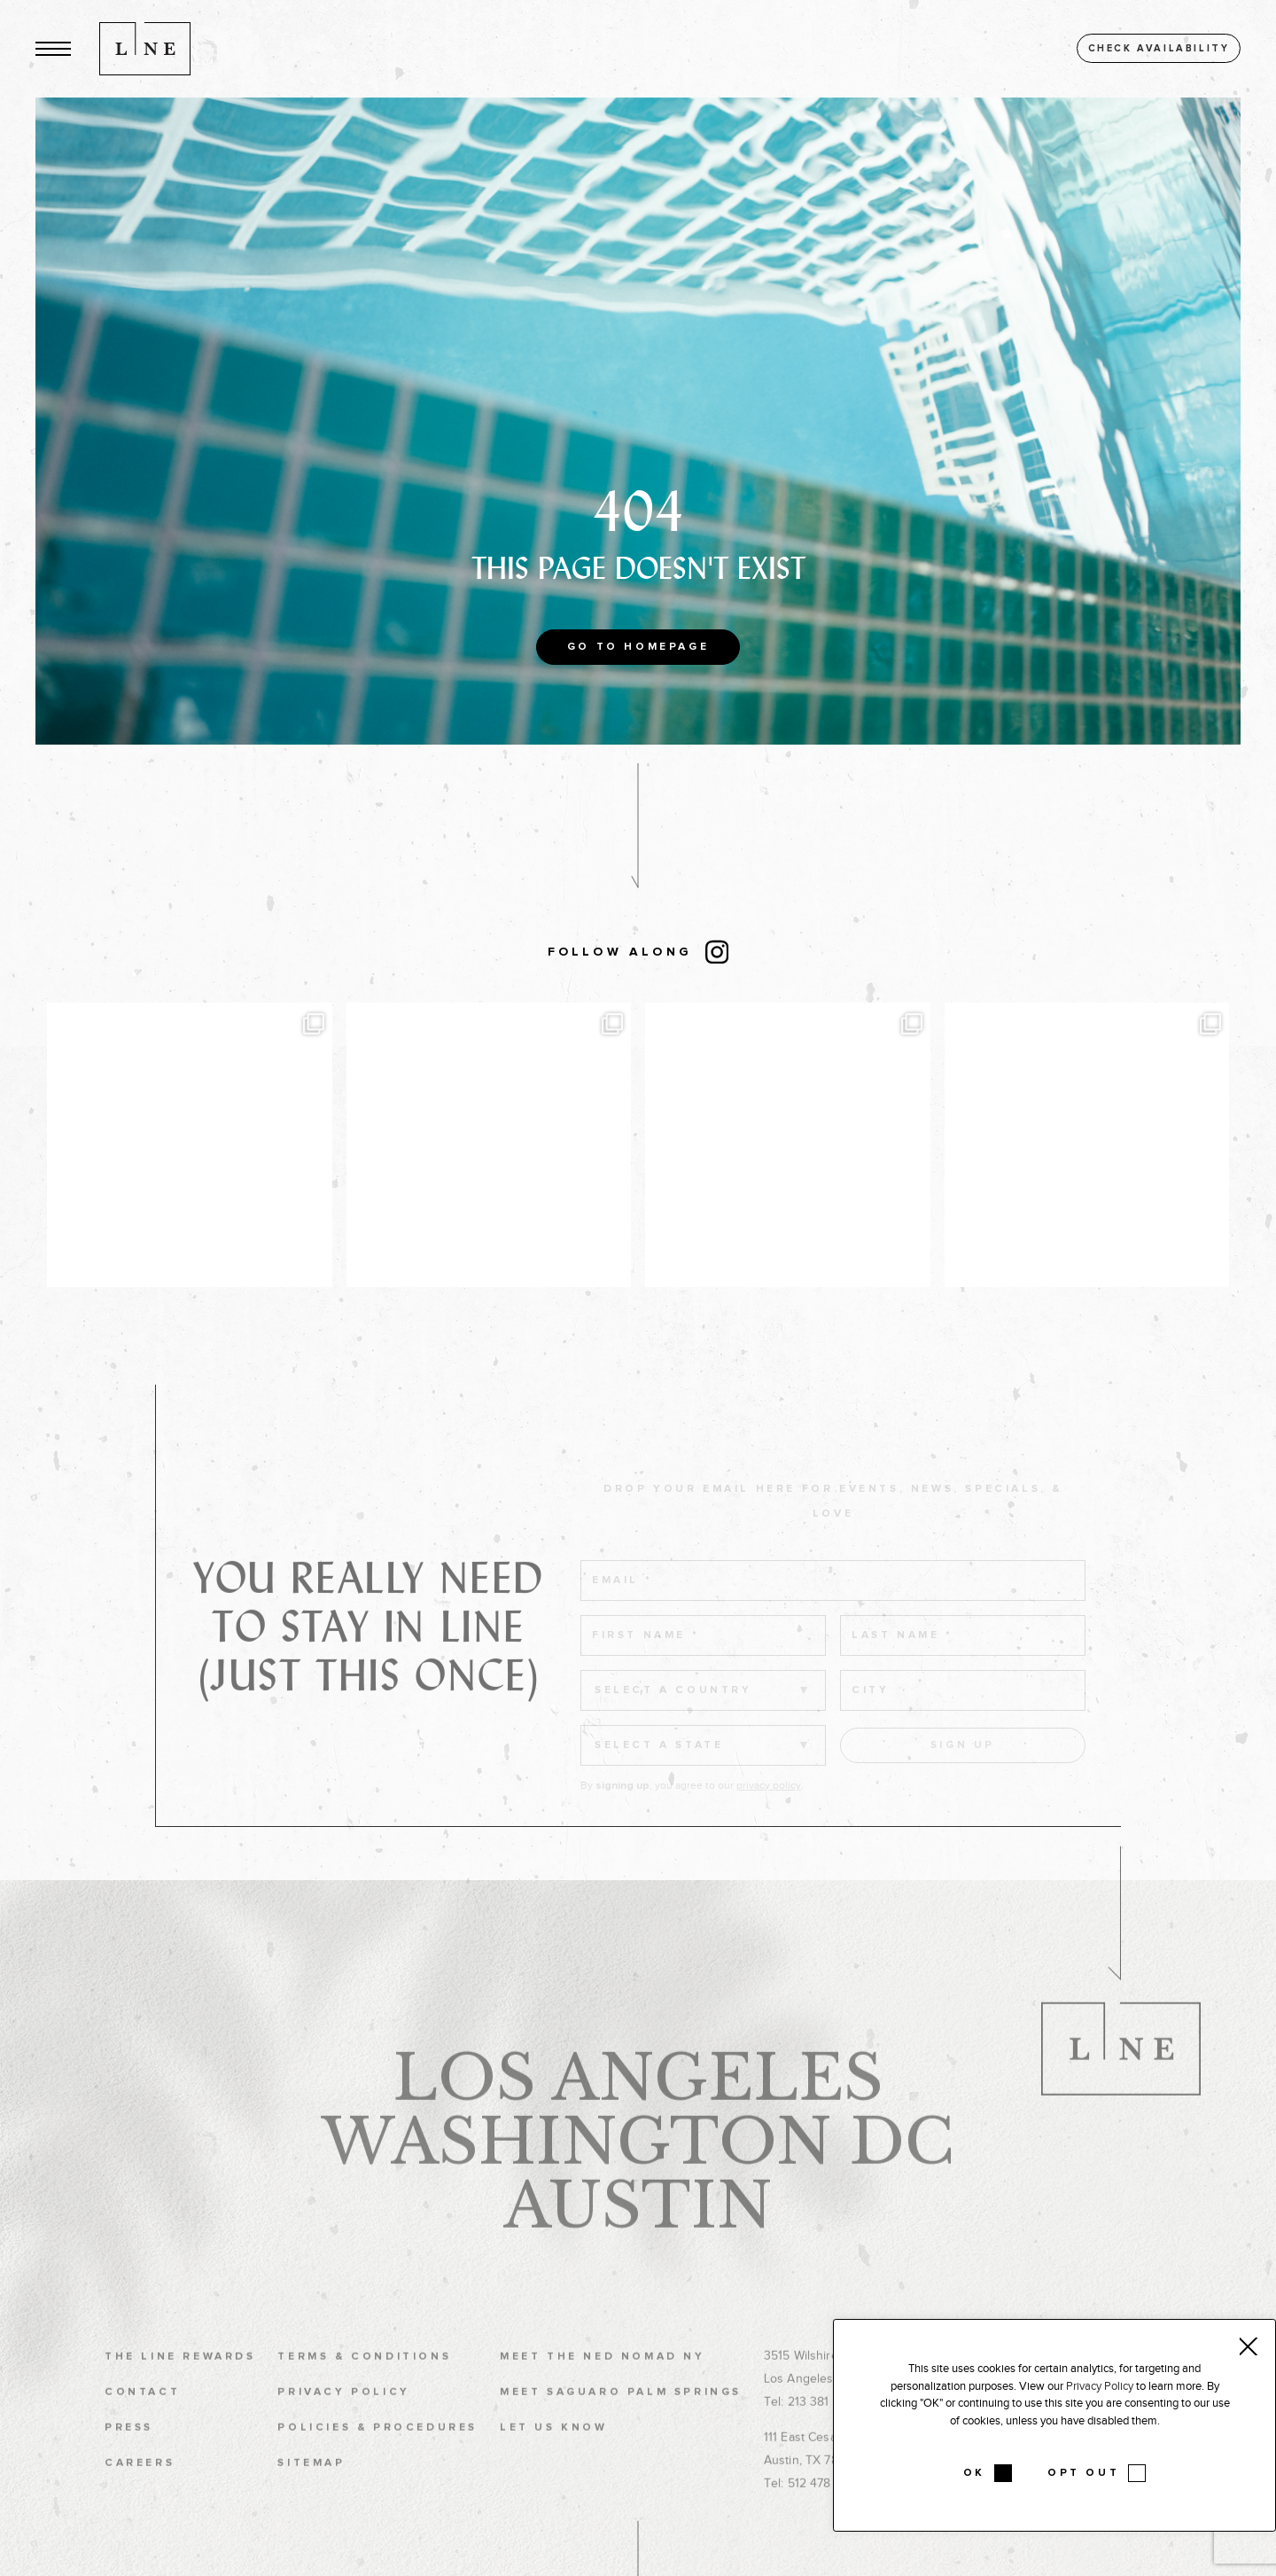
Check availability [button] (1159, 48)
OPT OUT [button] (1083, 2473)
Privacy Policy (1099, 2386)
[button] (53, 48)
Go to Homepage (638, 647)
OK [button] (974, 2473)
